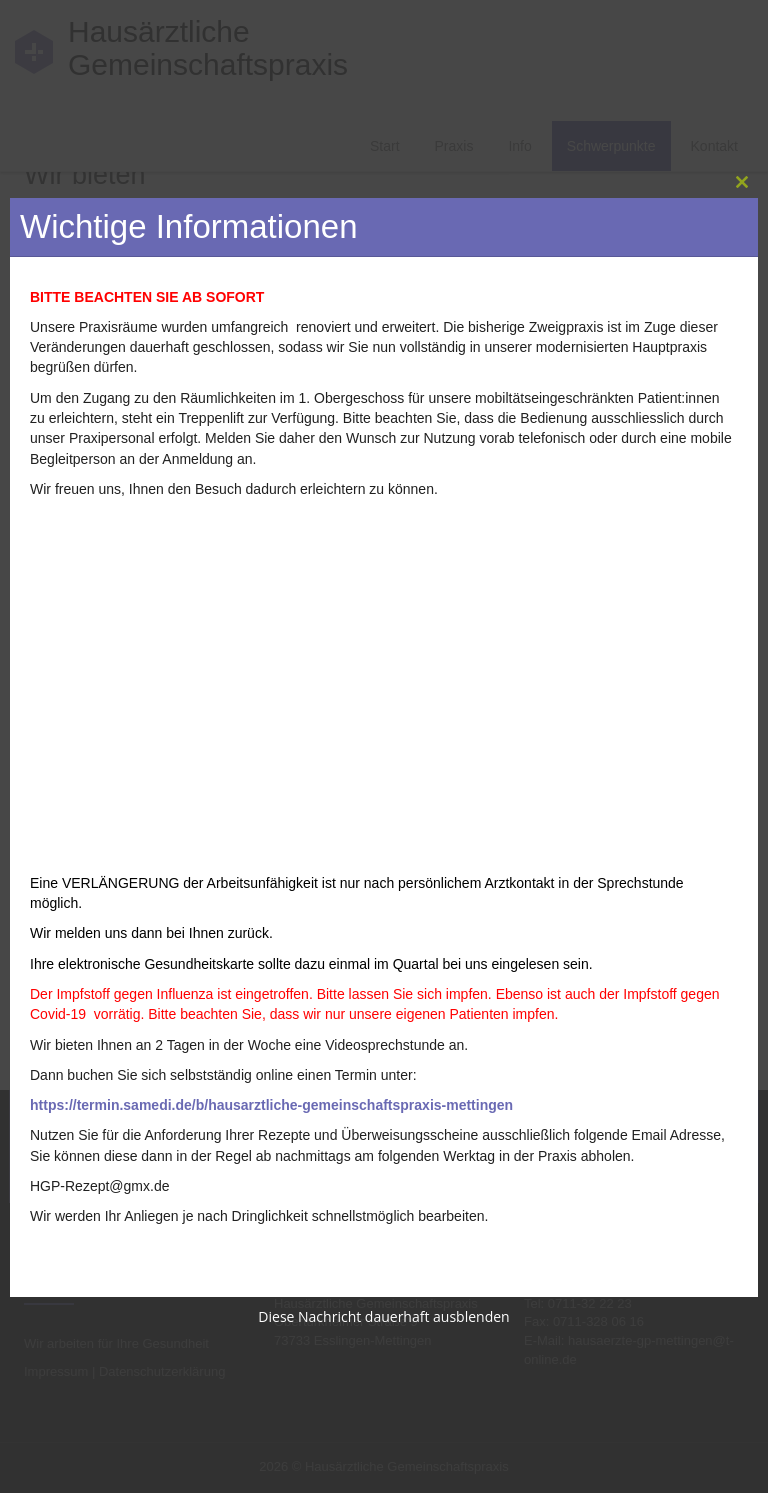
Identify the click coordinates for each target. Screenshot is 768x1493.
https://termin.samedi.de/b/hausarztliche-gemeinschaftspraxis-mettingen (271, 1105)
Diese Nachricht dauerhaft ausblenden (383, 1316)
